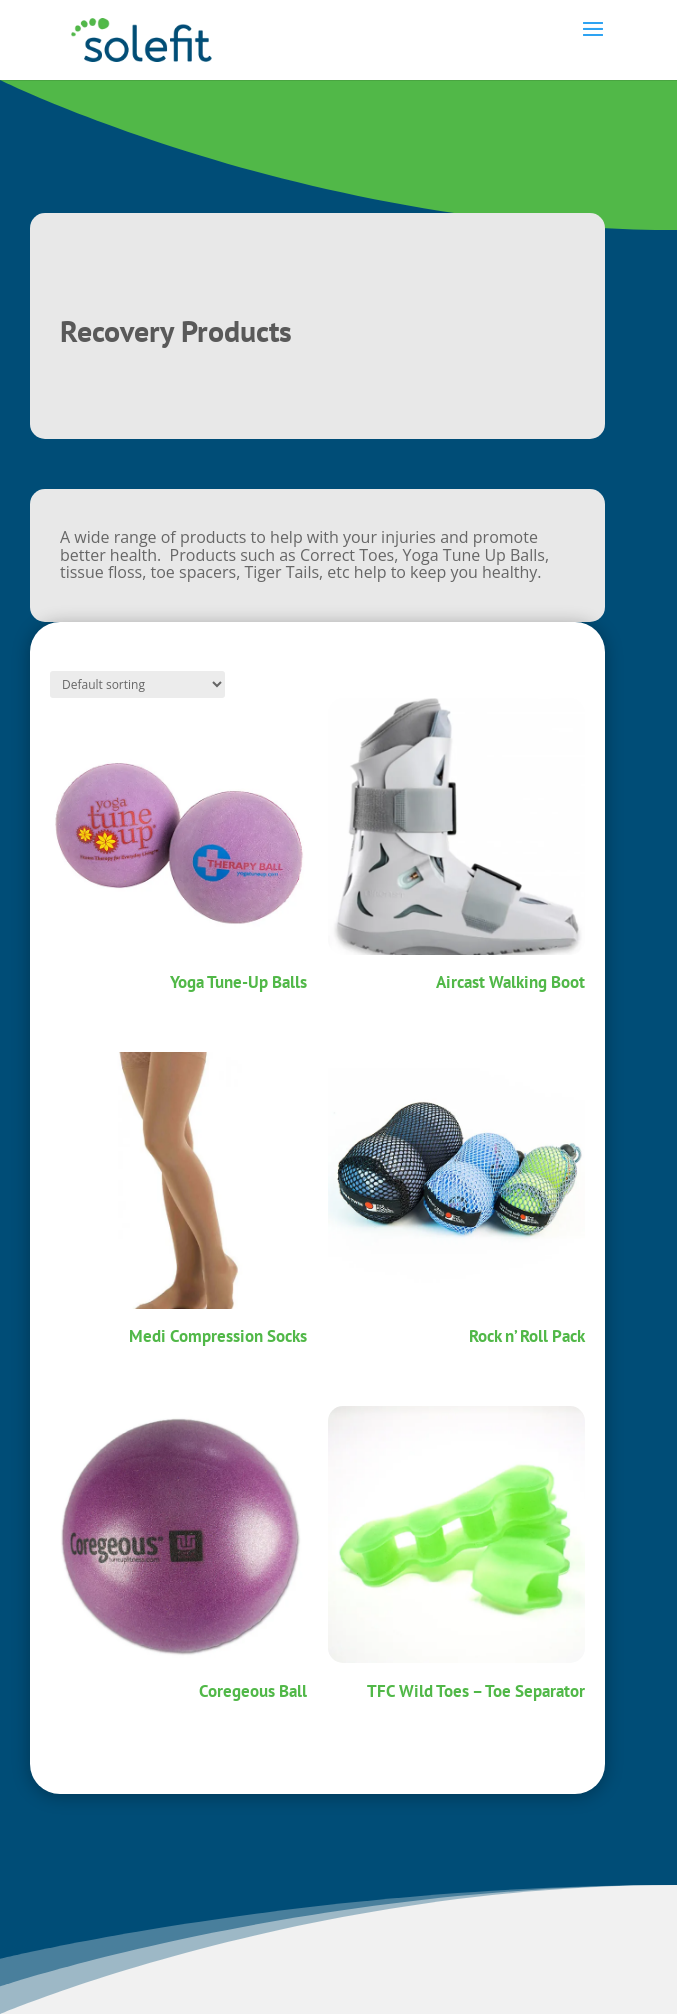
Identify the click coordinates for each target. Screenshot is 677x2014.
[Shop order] (137, 684)
